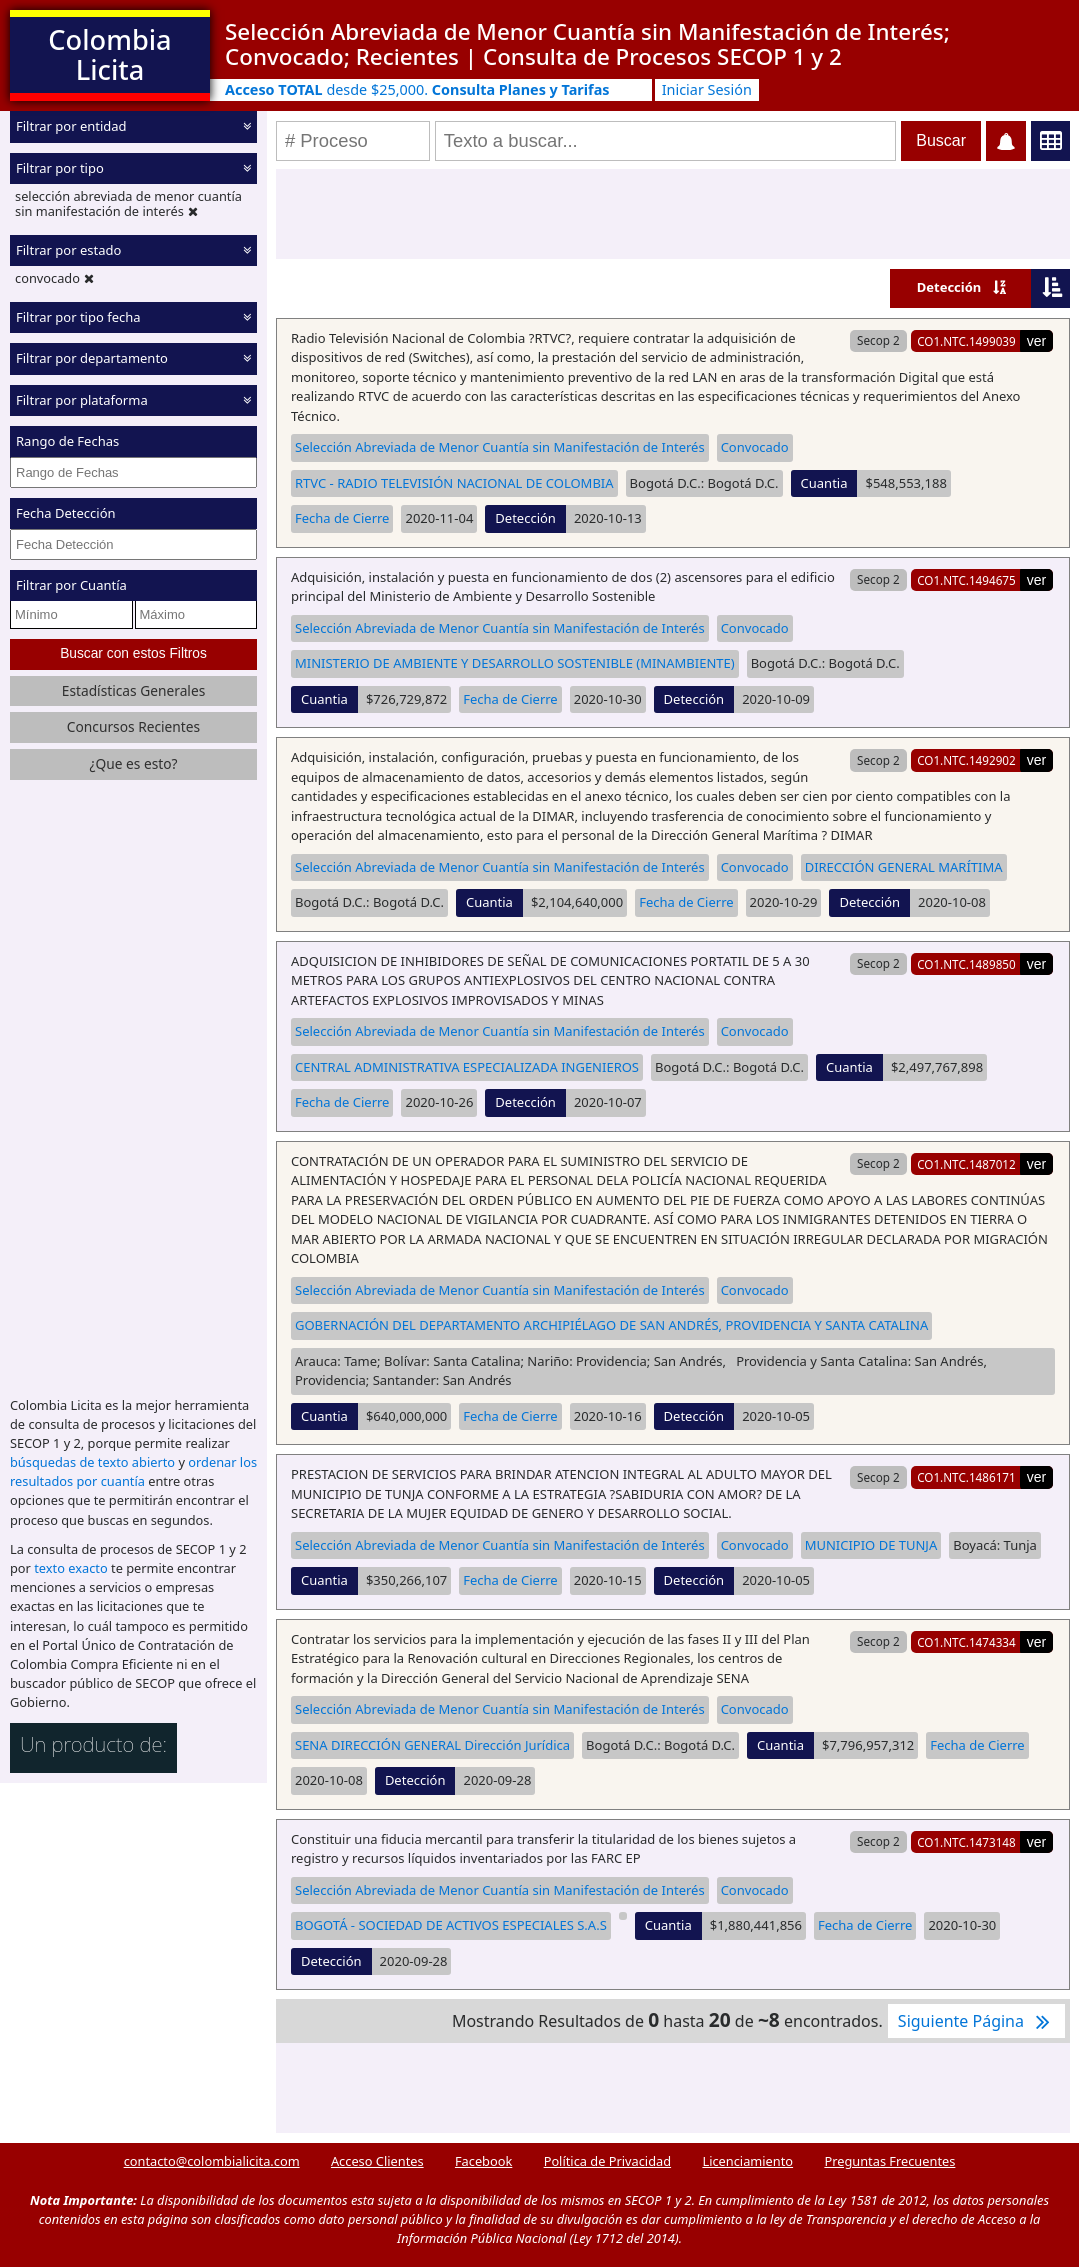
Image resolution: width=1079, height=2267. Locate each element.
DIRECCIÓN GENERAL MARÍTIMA (904, 867)
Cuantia (824, 483)
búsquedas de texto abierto (92, 1462)
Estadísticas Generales (134, 690)
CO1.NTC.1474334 (966, 1642)
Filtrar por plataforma (82, 399)
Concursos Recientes (133, 726)
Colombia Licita (109, 54)
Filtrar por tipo (60, 167)
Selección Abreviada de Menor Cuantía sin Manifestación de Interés (500, 447)
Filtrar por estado (68, 250)
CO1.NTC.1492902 (966, 760)
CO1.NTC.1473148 (966, 1842)
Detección (949, 287)
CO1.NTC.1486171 (966, 1477)
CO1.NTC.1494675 (966, 580)
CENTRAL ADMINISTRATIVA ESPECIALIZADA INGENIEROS (467, 1067)
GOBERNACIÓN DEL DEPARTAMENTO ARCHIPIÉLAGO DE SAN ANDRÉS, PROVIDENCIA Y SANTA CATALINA (611, 1325)
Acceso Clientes (377, 2161)
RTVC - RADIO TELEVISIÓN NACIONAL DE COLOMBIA (454, 483)
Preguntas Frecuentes (889, 2161)
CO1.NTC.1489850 (966, 964)
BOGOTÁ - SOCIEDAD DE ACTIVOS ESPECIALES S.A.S (451, 1925)
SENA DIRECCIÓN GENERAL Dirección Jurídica (432, 1745)
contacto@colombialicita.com (212, 2161)
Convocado (755, 447)
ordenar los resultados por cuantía (133, 1471)
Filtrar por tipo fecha (78, 316)
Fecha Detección (66, 513)
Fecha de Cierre (342, 518)
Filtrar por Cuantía (71, 585)
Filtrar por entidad (71, 126)
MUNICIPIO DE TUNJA (871, 1545)
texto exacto (70, 1568)
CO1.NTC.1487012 (966, 1164)
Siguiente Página (976, 2021)
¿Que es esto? (133, 763)
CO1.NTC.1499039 (966, 341)
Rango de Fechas (67, 441)
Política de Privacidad (607, 2161)
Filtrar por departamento (92, 358)
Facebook (483, 2161)
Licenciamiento (747, 2161)
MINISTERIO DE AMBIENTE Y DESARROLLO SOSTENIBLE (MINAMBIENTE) (515, 663)
